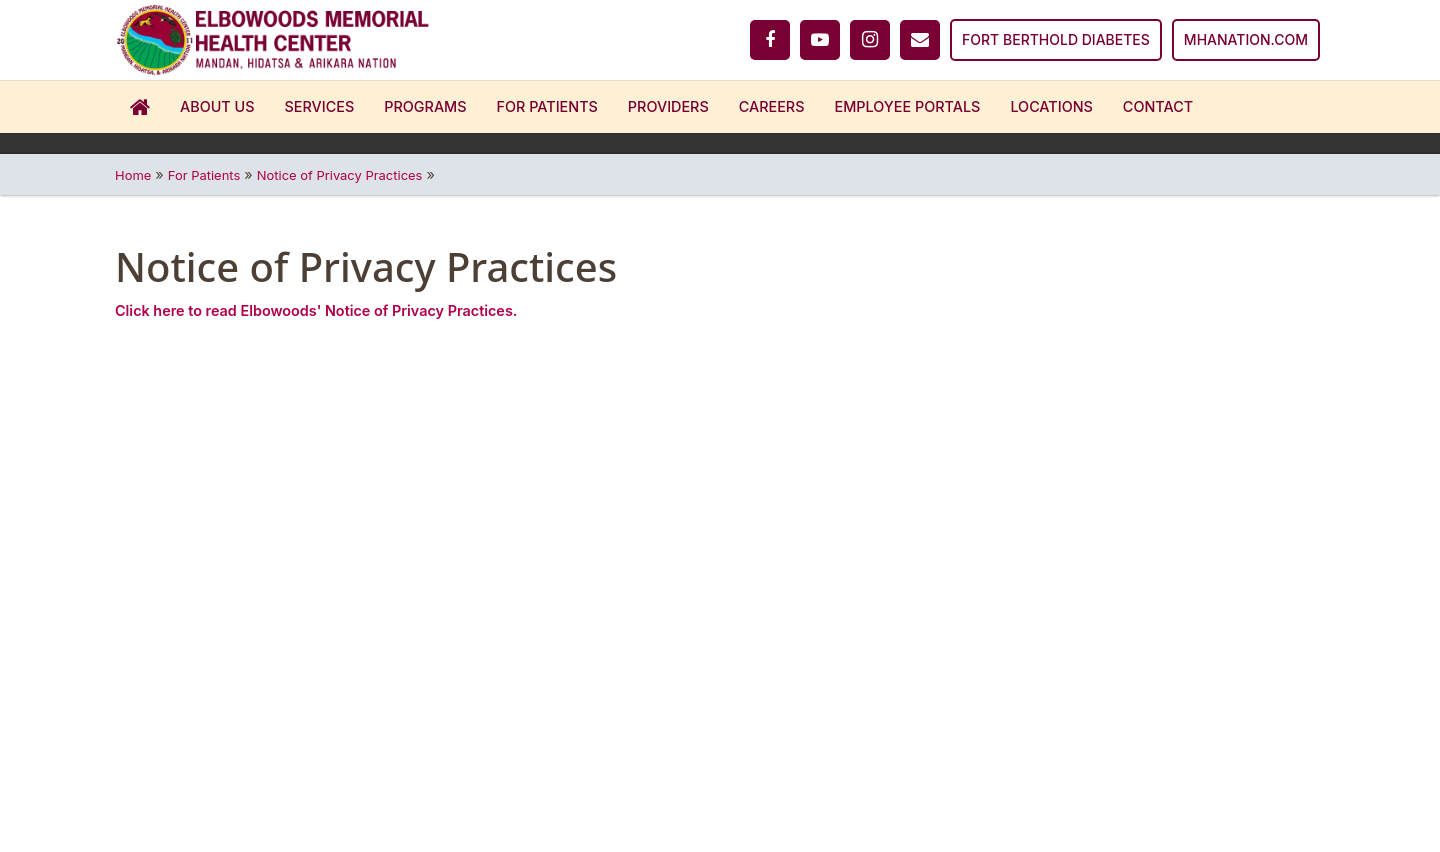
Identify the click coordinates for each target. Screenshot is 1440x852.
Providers (668, 106)
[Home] (273, 40)
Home (140, 107)
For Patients (547, 106)
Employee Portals (908, 106)
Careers (772, 106)
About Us (217, 106)
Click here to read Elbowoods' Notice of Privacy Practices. (316, 310)
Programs (425, 106)
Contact (1158, 106)
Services (320, 106)
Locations (1051, 106)
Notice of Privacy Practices (340, 175)
